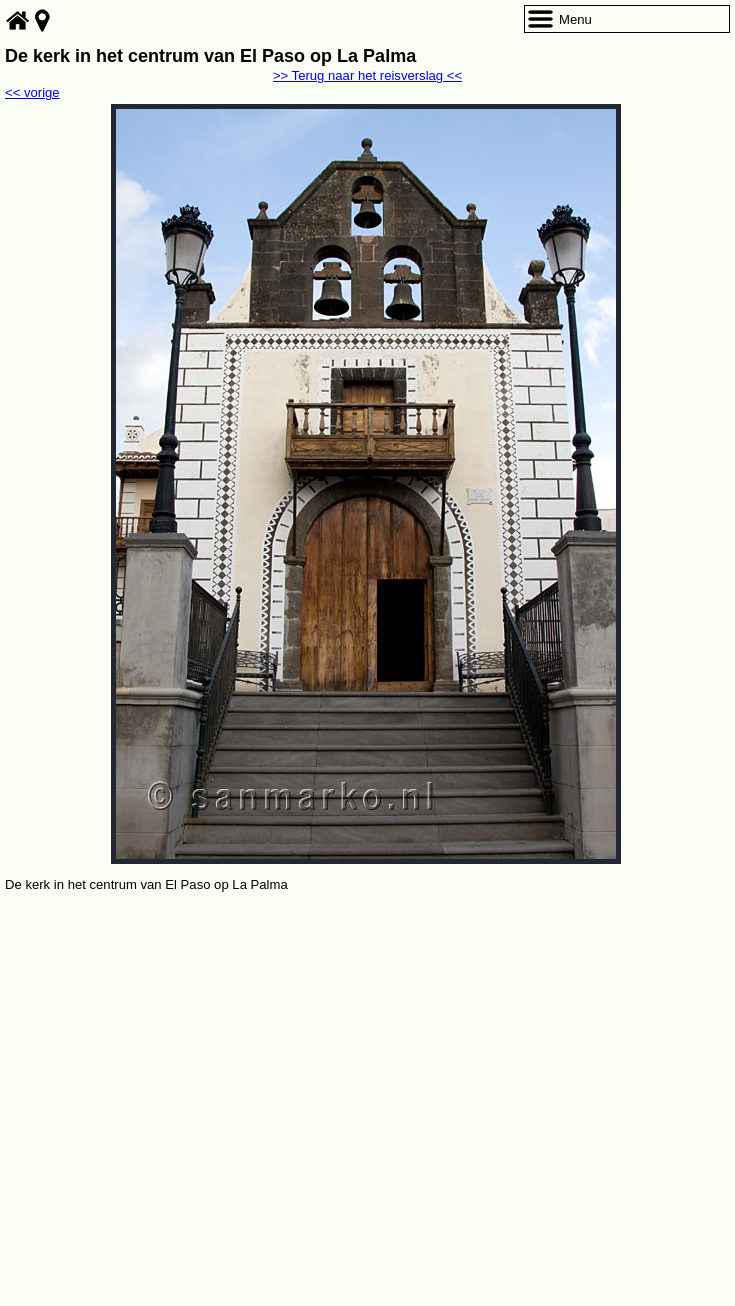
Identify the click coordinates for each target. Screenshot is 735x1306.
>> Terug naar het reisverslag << (367, 75)
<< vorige (32, 92)
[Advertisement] (367, 1046)
